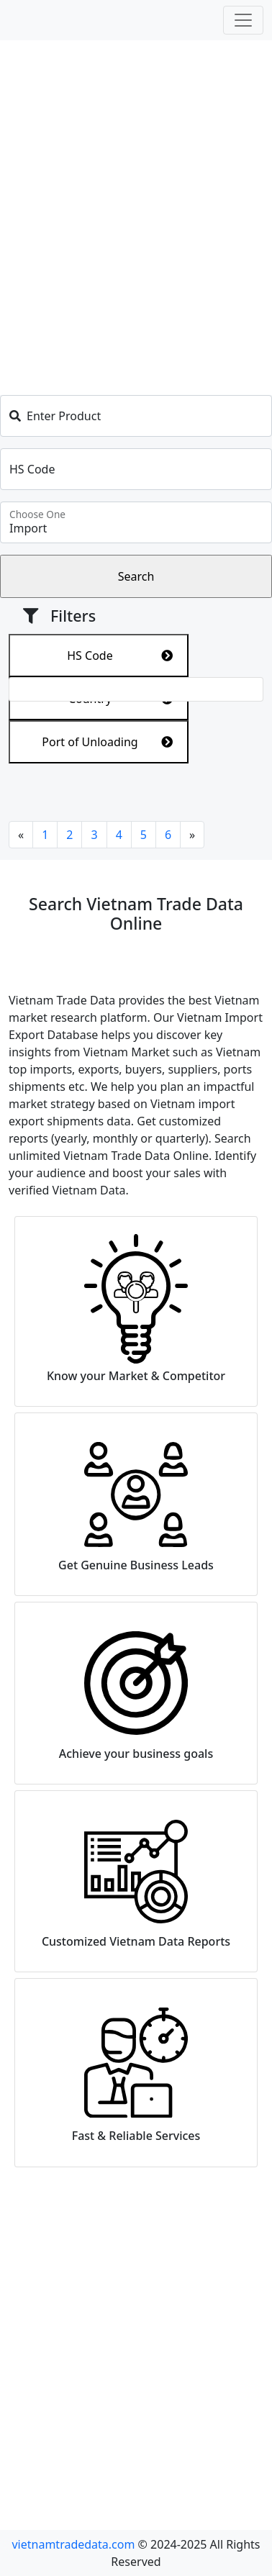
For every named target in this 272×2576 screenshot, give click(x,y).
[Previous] (21, 834)
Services (31, 2380)
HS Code (120, 655)
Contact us (37, 2426)
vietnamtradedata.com (73, 2544)
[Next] (192, 834)
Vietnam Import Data (201, 2357)
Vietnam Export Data (200, 2334)
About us (33, 2334)
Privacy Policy (45, 2357)
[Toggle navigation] (243, 20)
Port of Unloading (107, 742)
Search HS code (50, 2403)
